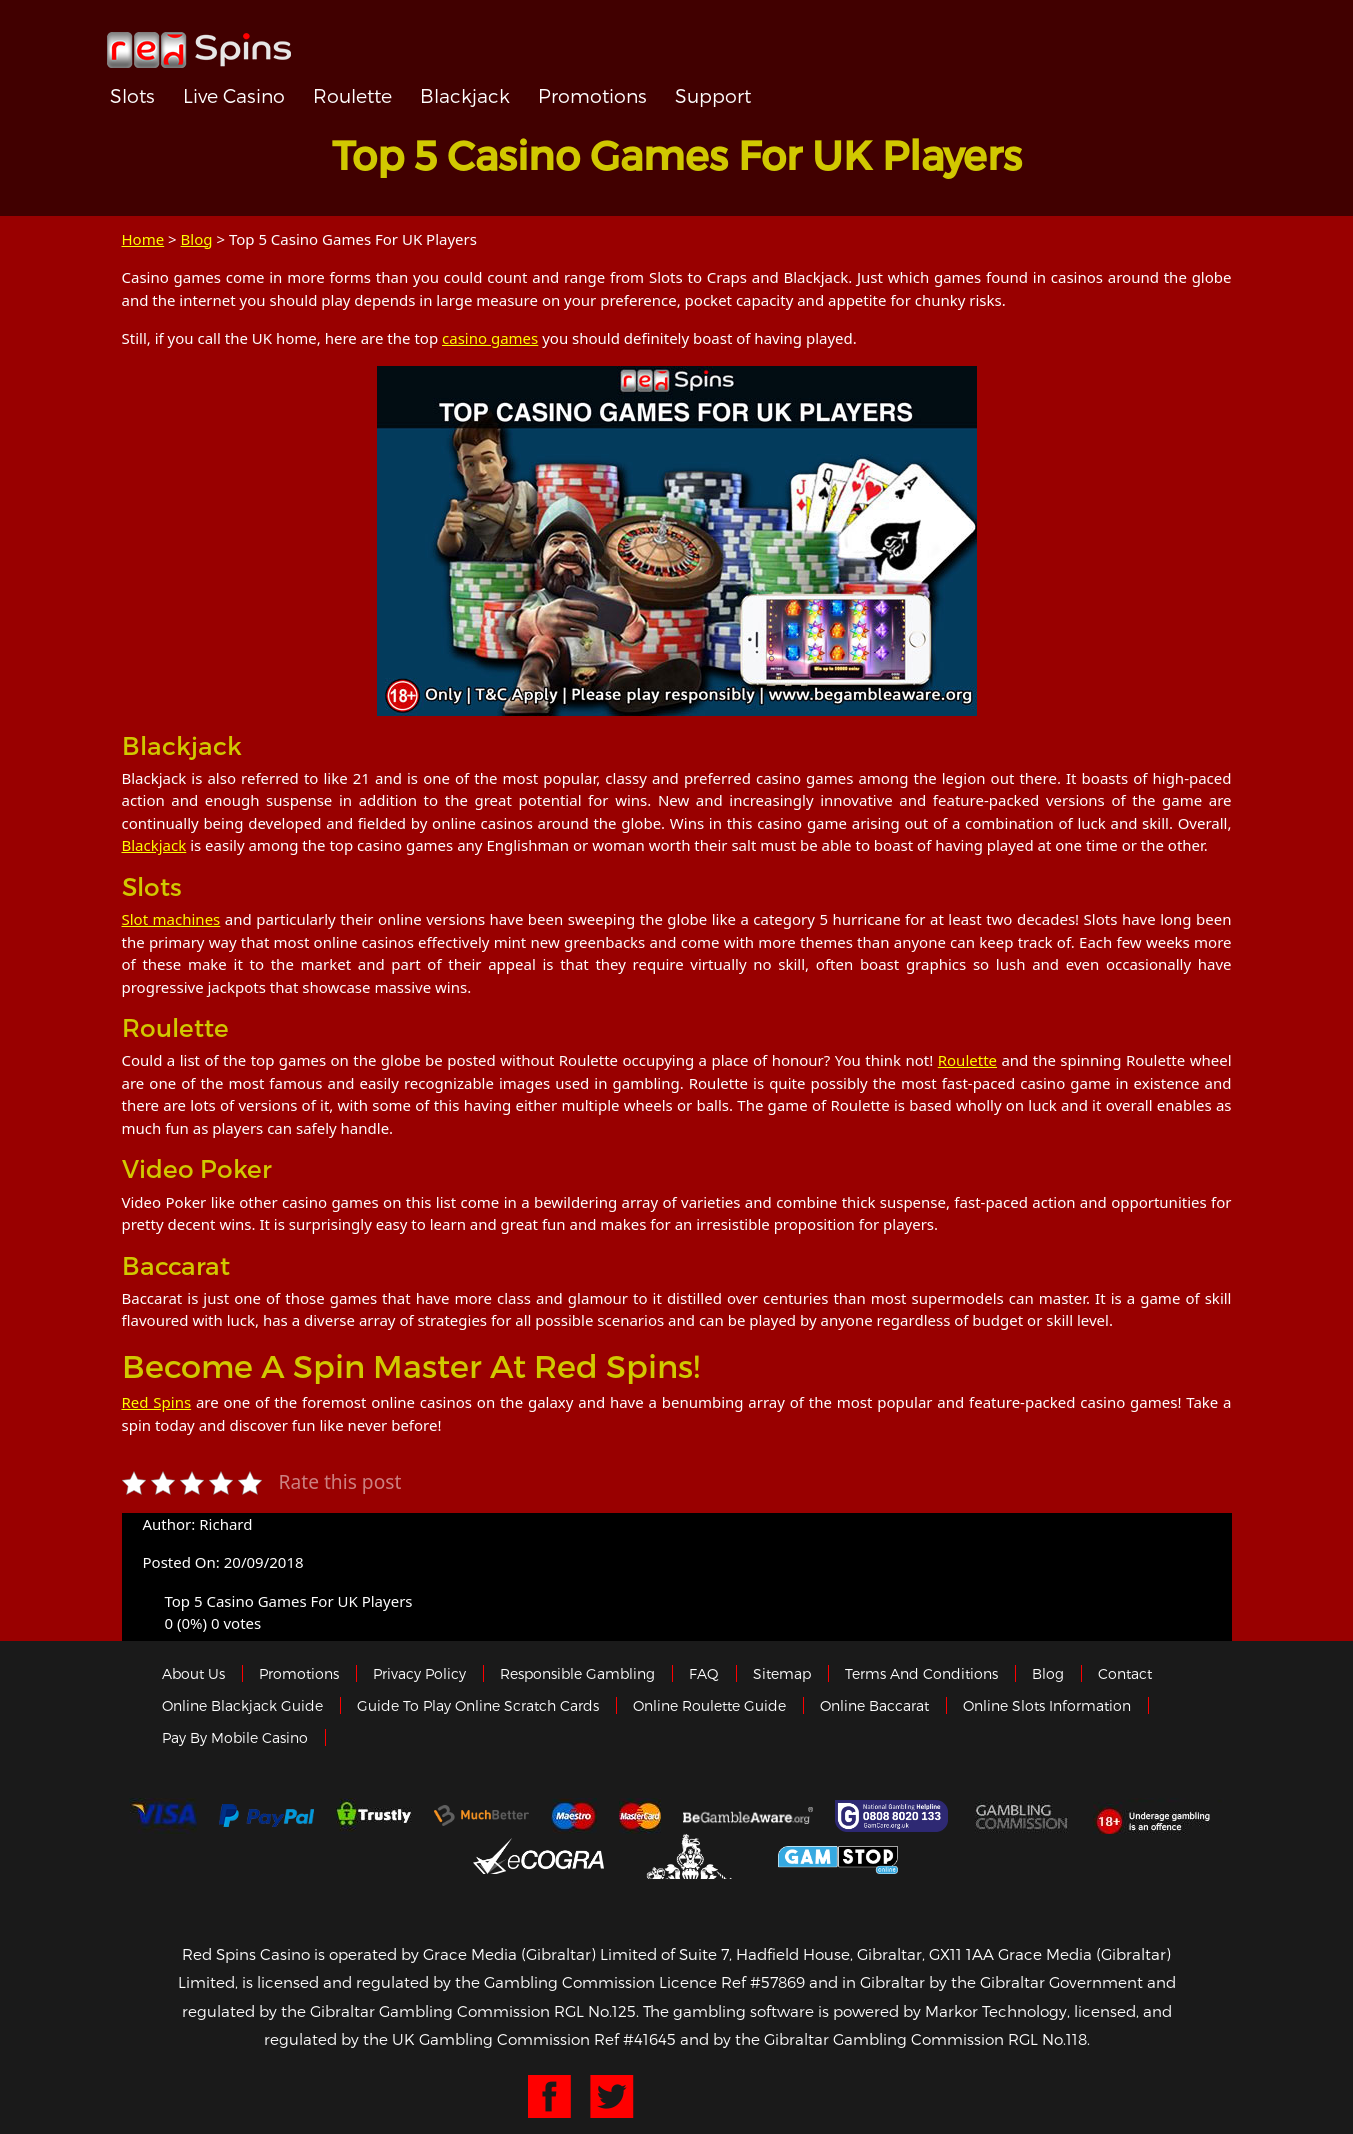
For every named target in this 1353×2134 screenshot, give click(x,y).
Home (143, 239)
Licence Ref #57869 (732, 1982)
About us (193, 1673)
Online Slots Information (1047, 1705)
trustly (374, 1816)
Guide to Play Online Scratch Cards (478, 1705)
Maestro (574, 1816)
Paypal (266, 1815)
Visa (163, 1816)
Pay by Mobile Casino (235, 1737)
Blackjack (465, 95)
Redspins (199, 42)
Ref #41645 (635, 2039)
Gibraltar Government (691, 1856)
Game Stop (838, 1856)
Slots (132, 95)
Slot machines (171, 919)
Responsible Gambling (577, 1673)
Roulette (352, 95)
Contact (1125, 1673)
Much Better (481, 1815)
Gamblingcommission (1023, 1816)
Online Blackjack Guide (242, 1705)
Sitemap (782, 1673)
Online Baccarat (874, 1705)
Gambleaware (748, 1816)
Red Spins (157, 1402)
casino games (490, 338)
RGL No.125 (595, 2011)
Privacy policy (419, 1673)
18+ (1158, 1816)
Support (713, 95)
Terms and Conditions (921, 1673)
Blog (197, 239)
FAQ (704, 1673)
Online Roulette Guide (709, 1705)
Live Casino (234, 95)
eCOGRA (538, 1856)
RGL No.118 (1047, 2039)
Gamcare (894, 1816)
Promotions (592, 95)
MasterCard (640, 1816)
